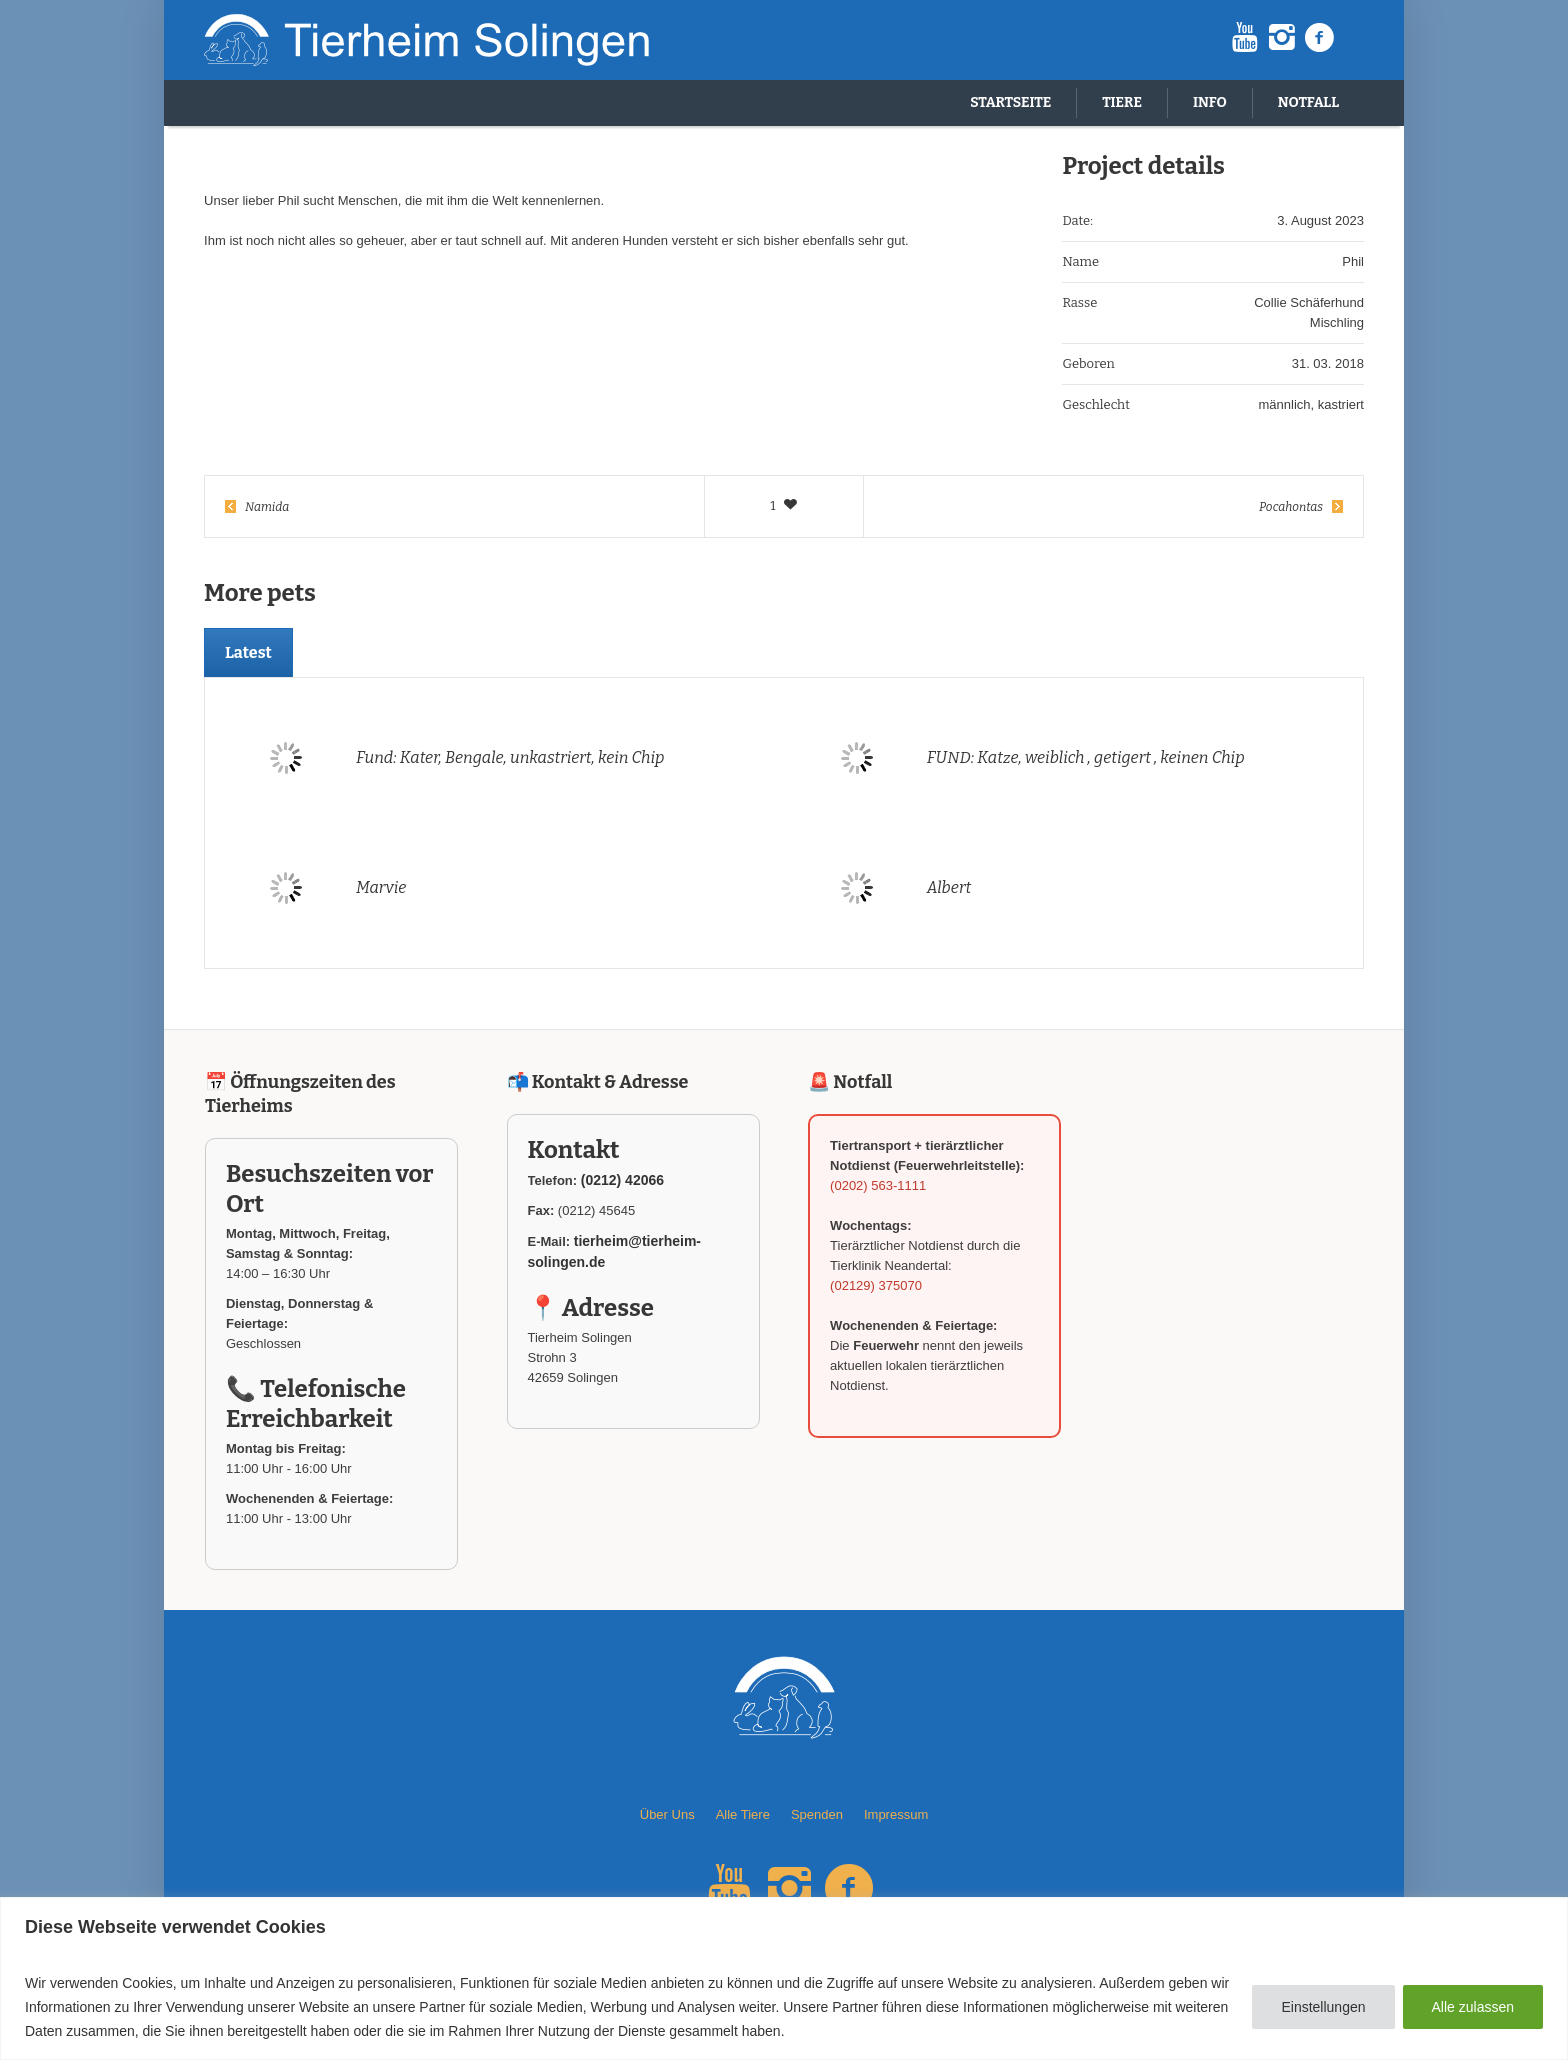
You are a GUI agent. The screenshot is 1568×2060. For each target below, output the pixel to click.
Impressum (896, 1814)
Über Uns (667, 1814)
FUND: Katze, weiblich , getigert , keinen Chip (1086, 757)
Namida (267, 507)
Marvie (381, 887)
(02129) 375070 (876, 1285)
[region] (784, 1978)
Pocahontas (1291, 507)
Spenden (817, 1814)
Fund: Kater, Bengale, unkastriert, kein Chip (510, 757)
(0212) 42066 (622, 1180)
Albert (949, 887)
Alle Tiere (743, 1814)
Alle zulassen (1473, 2007)
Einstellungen (1323, 2007)
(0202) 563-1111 (878, 1185)
